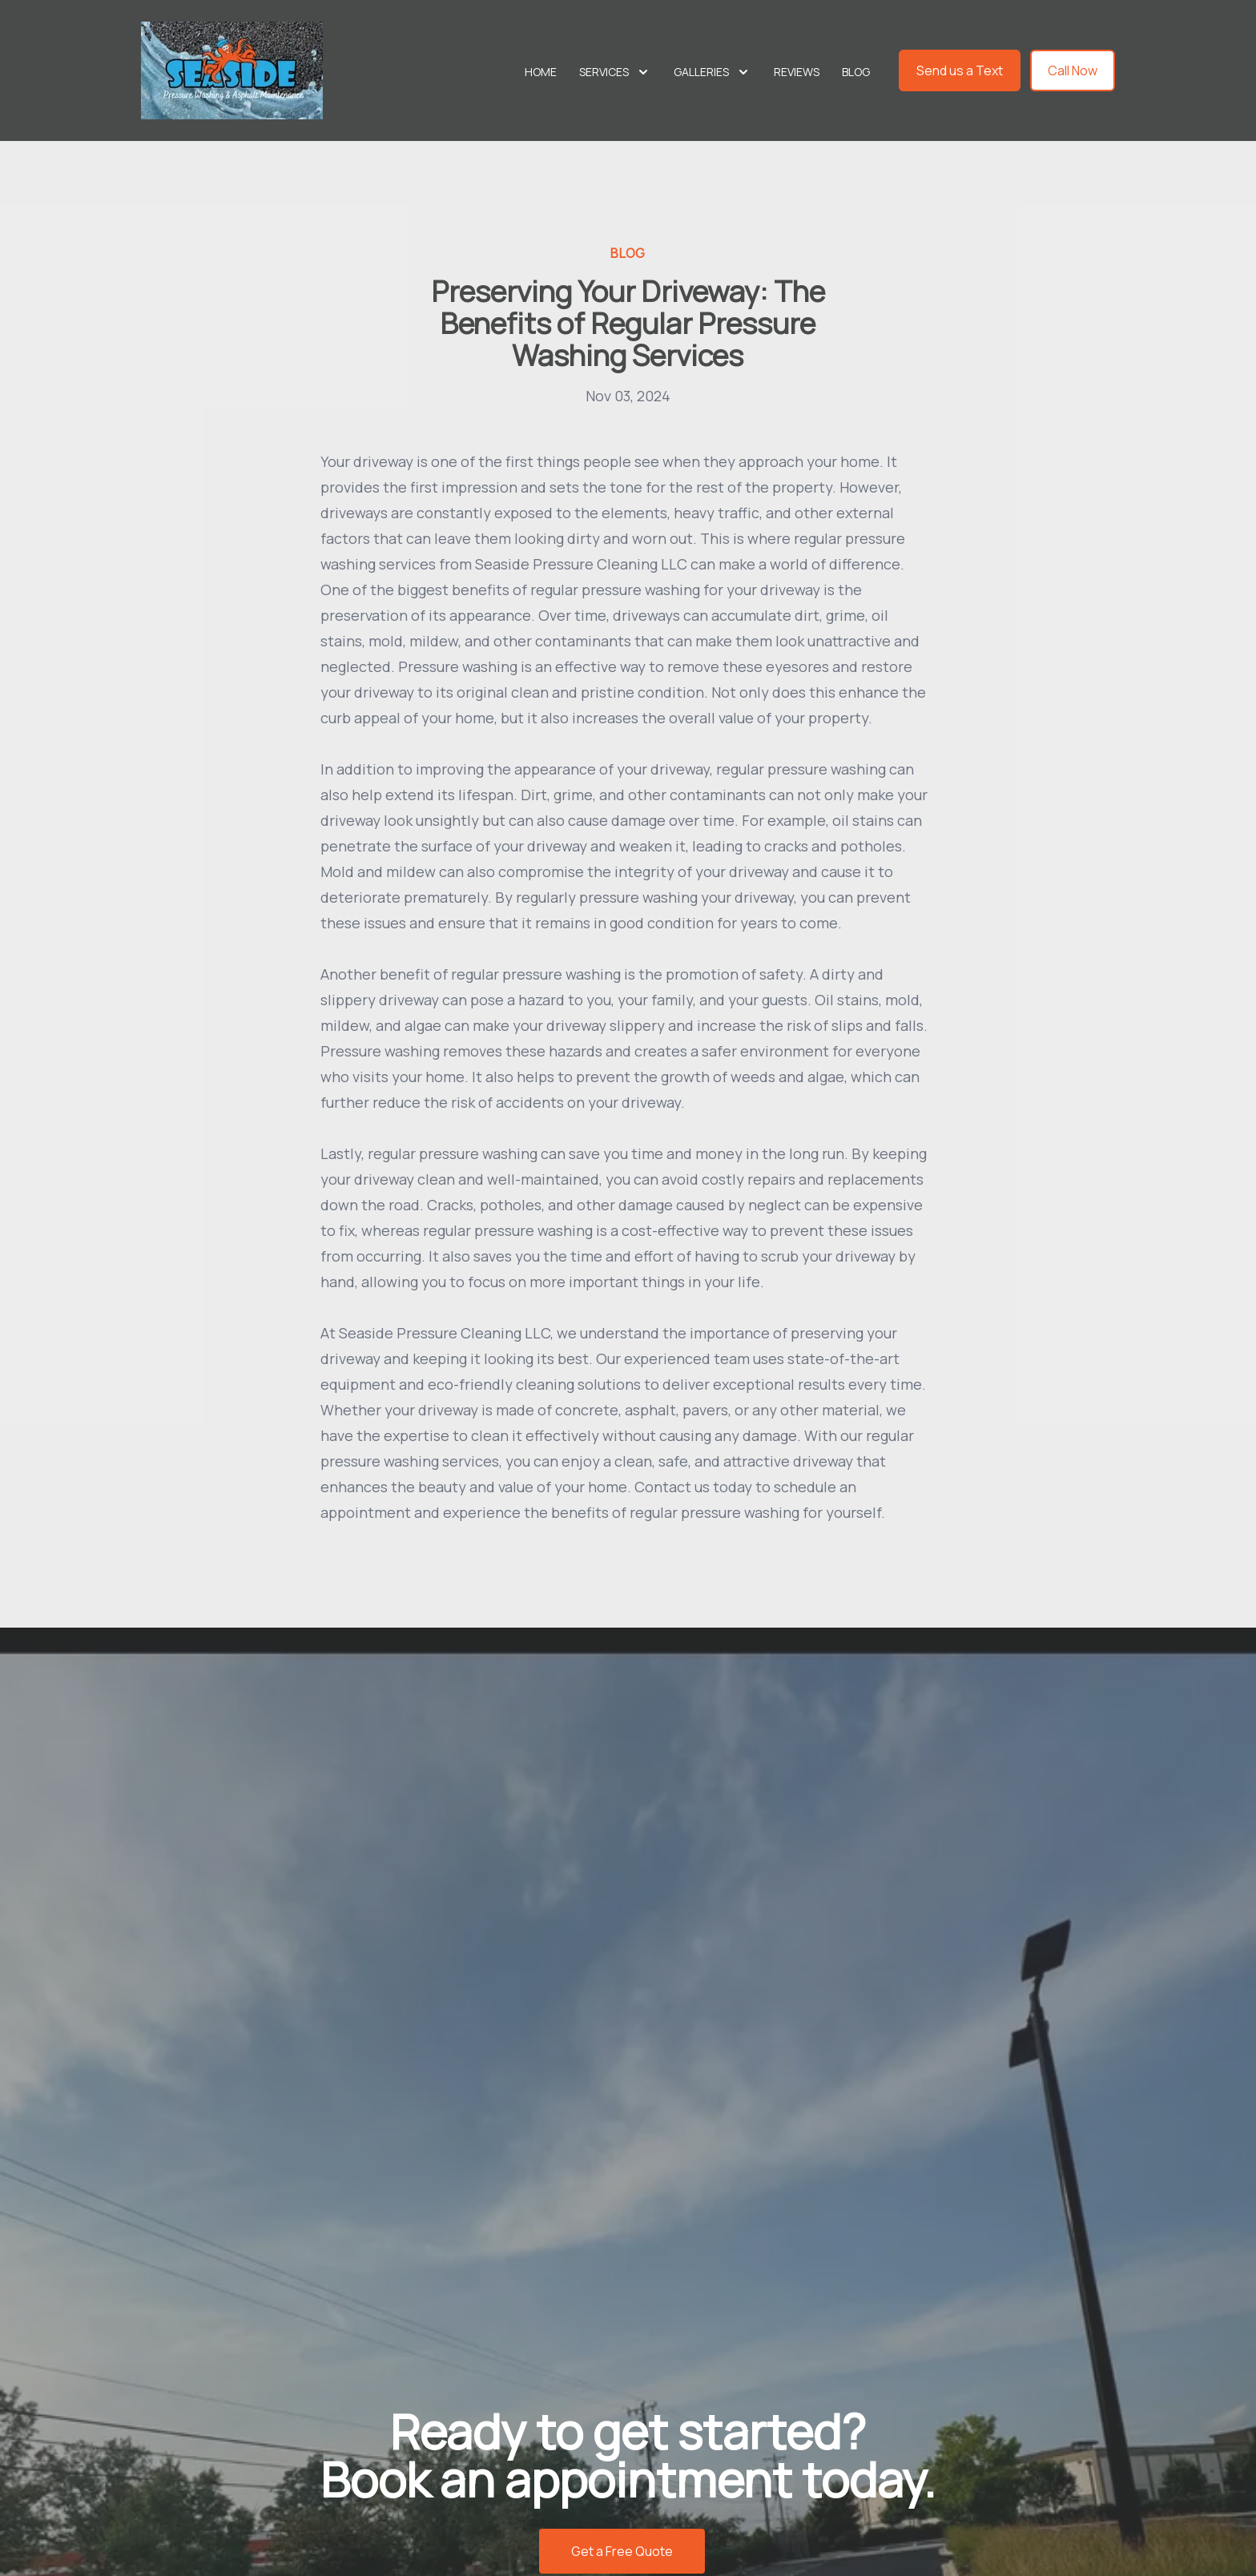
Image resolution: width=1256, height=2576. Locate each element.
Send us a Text (959, 70)
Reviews (796, 71)
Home (541, 71)
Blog (856, 71)
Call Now (1072, 70)
